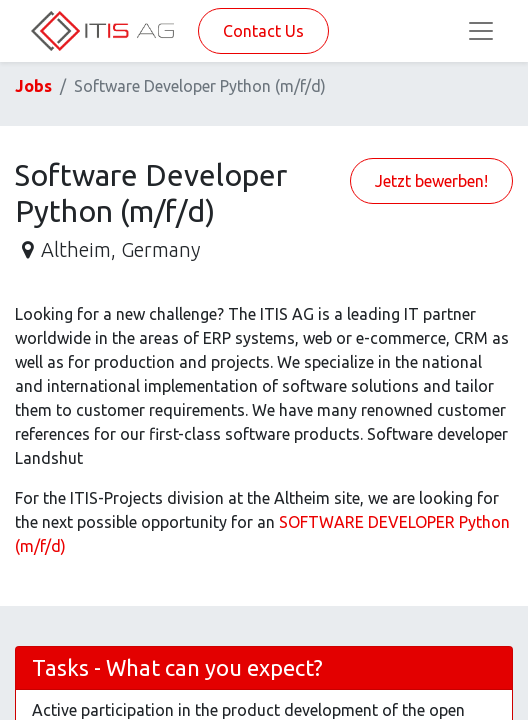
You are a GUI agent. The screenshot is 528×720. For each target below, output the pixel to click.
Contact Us (263, 31)
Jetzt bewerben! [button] (431, 181)
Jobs (33, 86)
